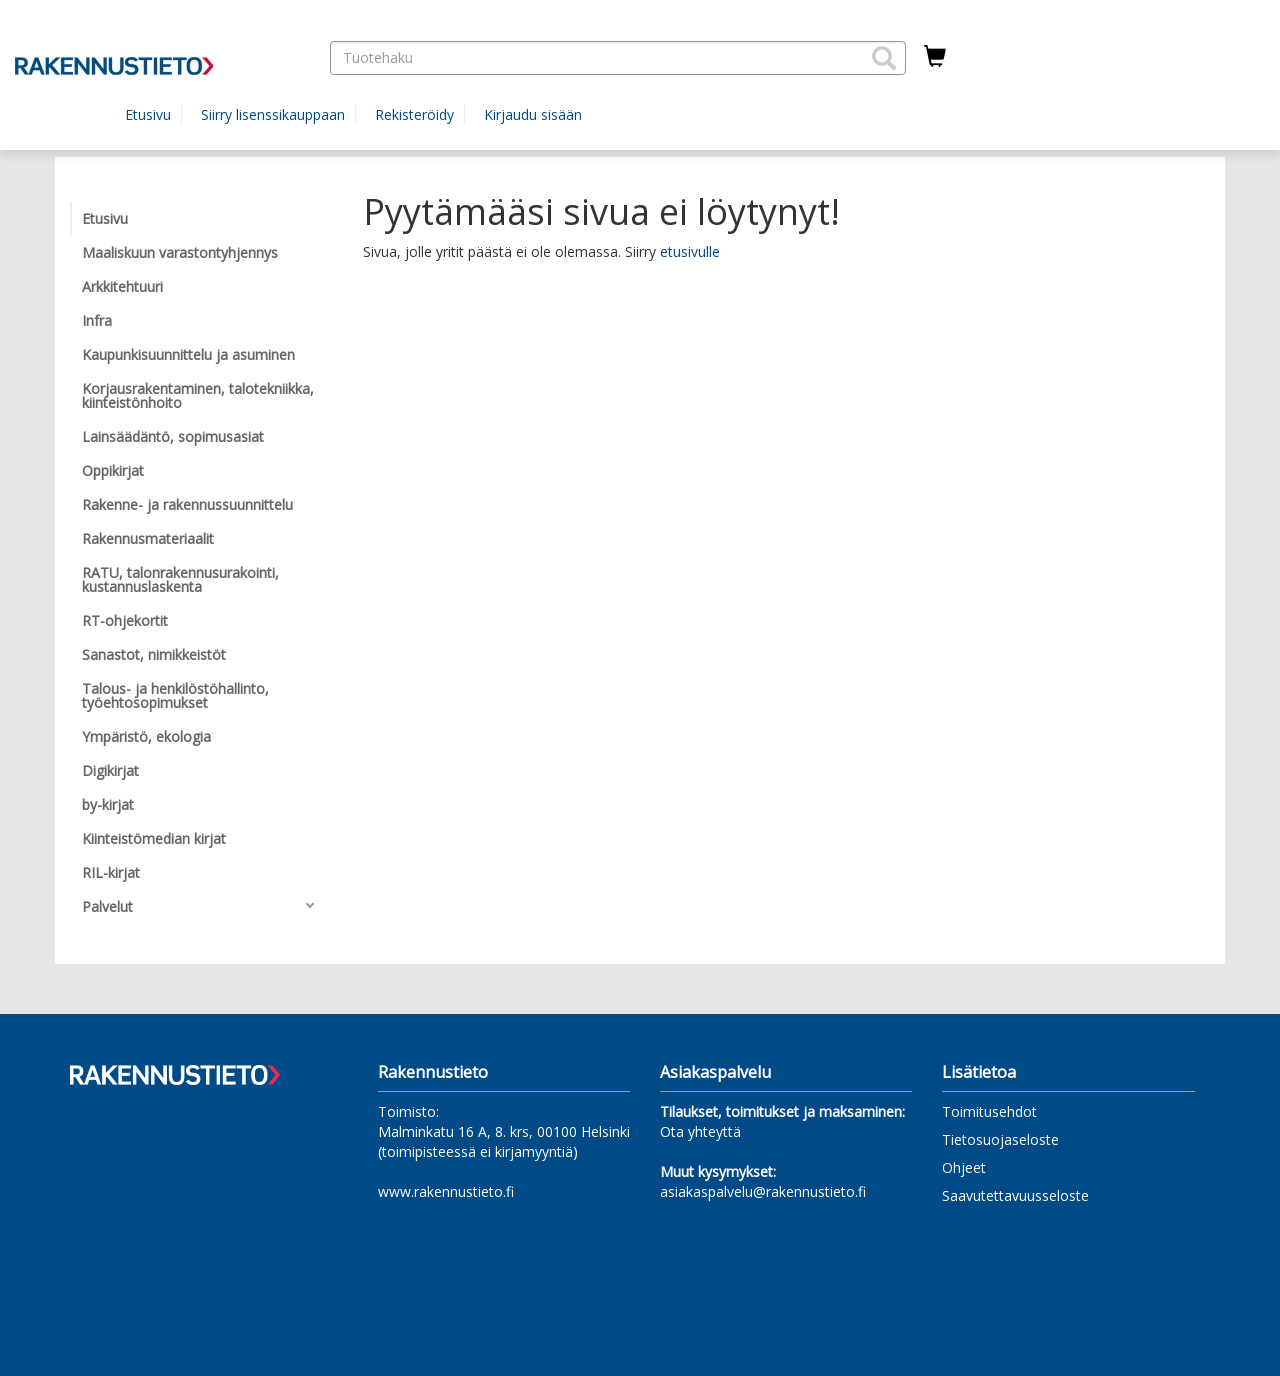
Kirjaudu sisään (533, 114)
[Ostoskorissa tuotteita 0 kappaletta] (935, 57)
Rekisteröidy (414, 114)
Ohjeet (964, 1167)
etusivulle (690, 251)
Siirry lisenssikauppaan (273, 114)
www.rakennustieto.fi (446, 1191)
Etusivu (148, 114)
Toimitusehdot (989, 1111)
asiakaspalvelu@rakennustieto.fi (763, 1191)
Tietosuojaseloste (1000, 1139)
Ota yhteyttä (700, 1131)
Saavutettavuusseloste (1015, 1195)
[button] (884, 58)
